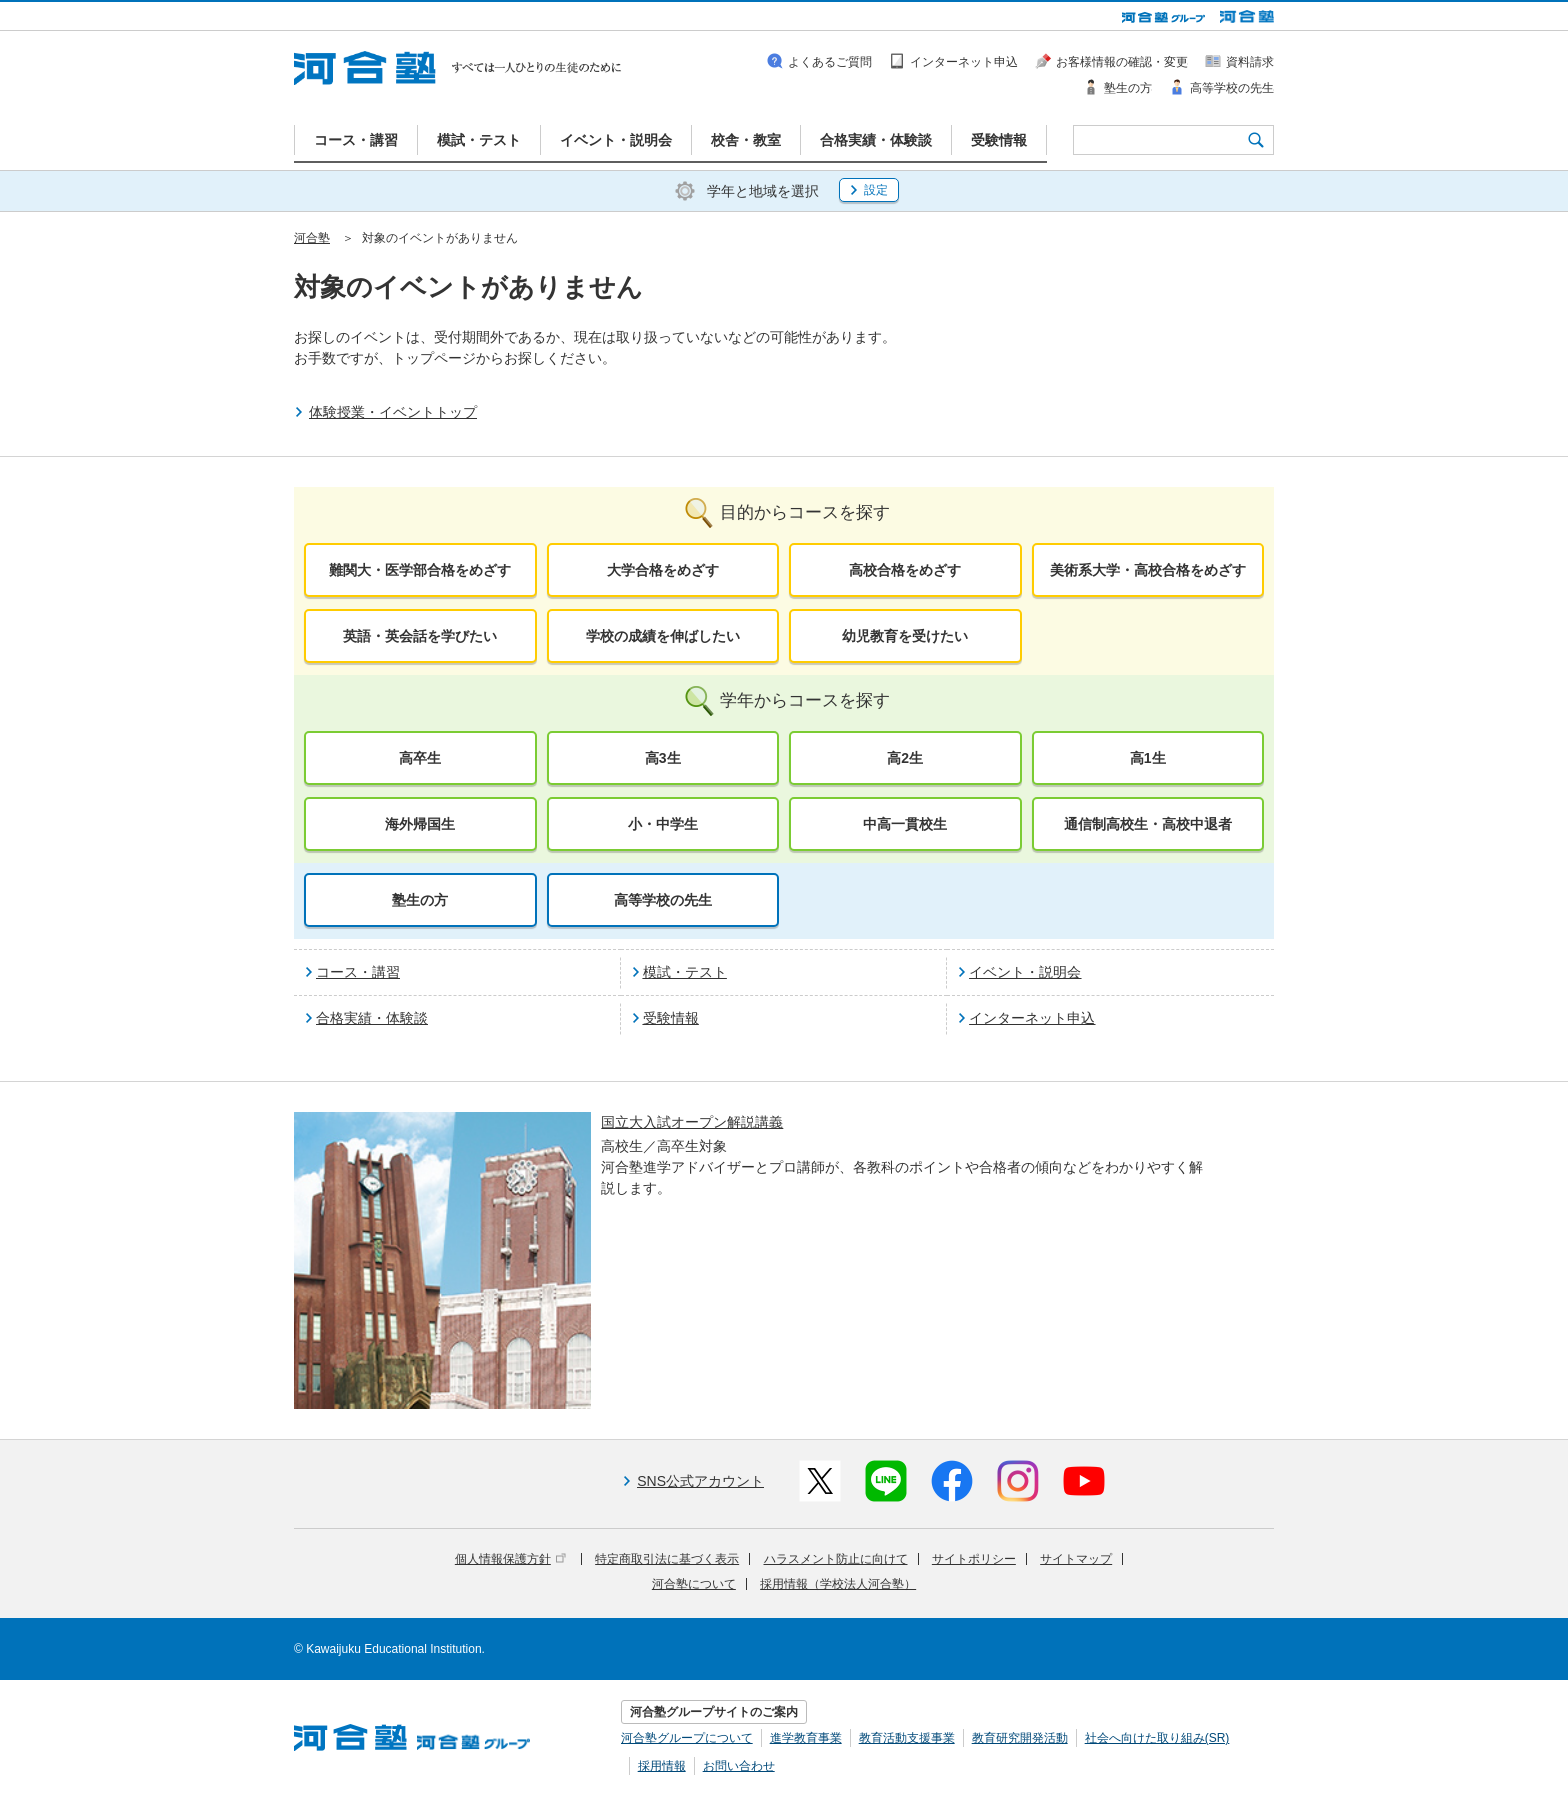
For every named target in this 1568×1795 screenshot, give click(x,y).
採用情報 (662, 1766)
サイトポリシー (974, 1559)
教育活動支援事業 (907, 1738)
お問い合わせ (739, 1766)
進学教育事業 (806, 1738)
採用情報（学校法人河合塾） (838, 1584)
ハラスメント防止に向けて (836, 1559)
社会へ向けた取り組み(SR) (1157, 1738)
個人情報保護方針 (510, 1559)
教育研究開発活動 (1020, 1738)
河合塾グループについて (687, 1738)
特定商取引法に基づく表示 (667, 1559)
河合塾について (694, 1584)
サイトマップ (1076, 1559)
